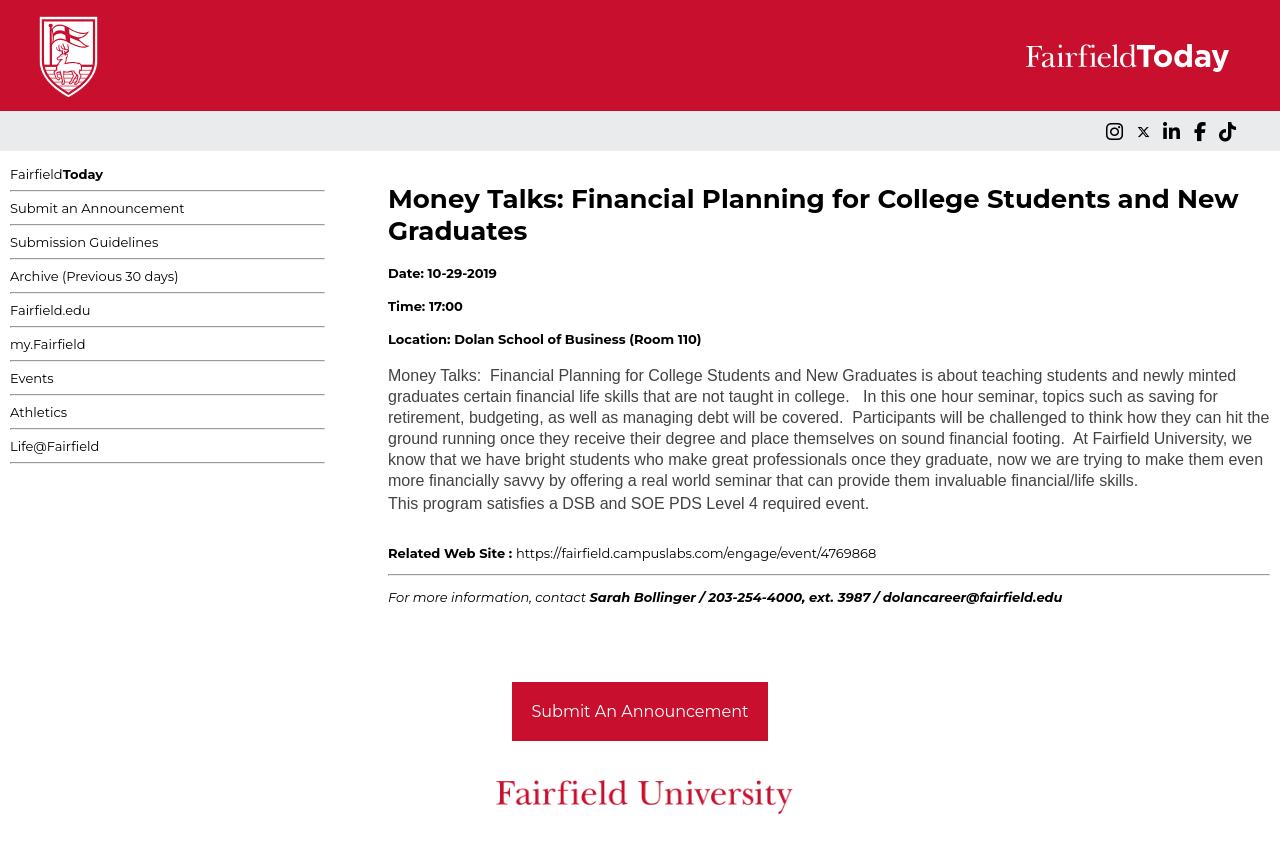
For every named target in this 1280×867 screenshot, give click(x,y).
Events (32, 378)
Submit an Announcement (97, 208)
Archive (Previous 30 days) (94, 276)
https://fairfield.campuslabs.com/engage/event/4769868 (696, 553)
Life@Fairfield (54, 446)
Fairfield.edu (50, 310)
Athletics (38, 412)
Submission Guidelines (84, 242)
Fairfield (56, 174)
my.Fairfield (48, 344)
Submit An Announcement (640, 711)
